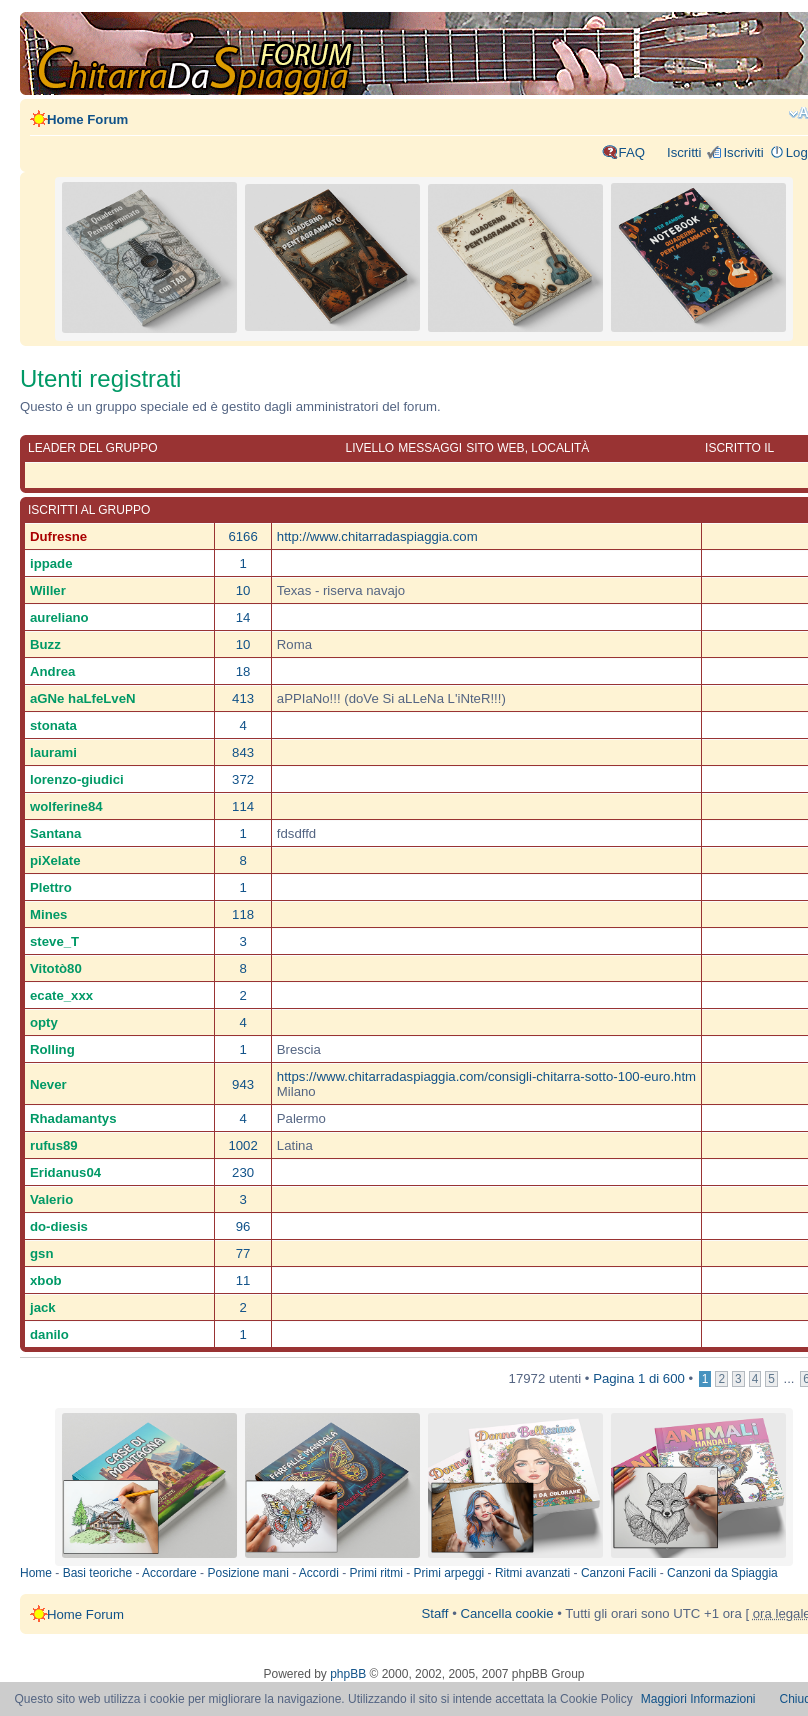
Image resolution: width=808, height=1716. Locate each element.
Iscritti (684, 152)
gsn (41, 1253)
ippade (51, 563)
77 (243, 1253)
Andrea (52, 671)
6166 (242, 536)
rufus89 (54, 1145)
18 (243, 671)
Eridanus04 (65, 1172)
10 (243, 590)
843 (243, 752)
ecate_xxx (61, 995)
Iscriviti (743, 152)
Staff (435, 1613)
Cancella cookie (506, 1613)
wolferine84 (66, 806)
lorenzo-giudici (77, 779)
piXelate (55, 860)
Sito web (495, 448)
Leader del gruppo (93, 448)
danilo (49, 1334)
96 (243, 1226)
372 (243, 779)
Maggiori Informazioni (698, 1699)
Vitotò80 (56, 968)
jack (43, 1307)
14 (243, 617)
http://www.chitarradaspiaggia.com (377, 536)
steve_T (54, 941)
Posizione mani (247, 1573)
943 (243, 1084)
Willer (48, 590)
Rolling (52, 1049)
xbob (46, 1280)
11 (243, 1280)
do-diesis (59, 1226)
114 (243, 806)
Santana (55, 833)
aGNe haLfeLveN (83, 698)
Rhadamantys (73, 1118)
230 (243, 1172)
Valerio (51, 1199)
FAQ (632, 152)
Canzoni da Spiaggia (722, 1573)
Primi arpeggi (449, 1573)
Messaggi (430, 448)
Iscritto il (739, 448)
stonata (53, 725)
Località (560, 448)
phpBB (348, 1674)
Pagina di (639, 1378)
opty (44, 1022)
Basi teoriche (97, 1573)
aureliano (59, 617)
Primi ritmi (376, 1573)
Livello (369, 448)
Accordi (319, 1573)
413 (243, 698)
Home (36, 1573)
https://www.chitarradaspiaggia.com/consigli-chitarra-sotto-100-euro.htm (486, 1076)
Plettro (51, 887)
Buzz (45, 644)
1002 (242, 1145)
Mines (48, 914)
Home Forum (87, 119)
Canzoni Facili (618, 1573)
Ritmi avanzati (532, 1573)
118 (243, 914)
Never (48, 1084)
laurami (53, 752)
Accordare (169, 1573)
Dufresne (58, 536)
